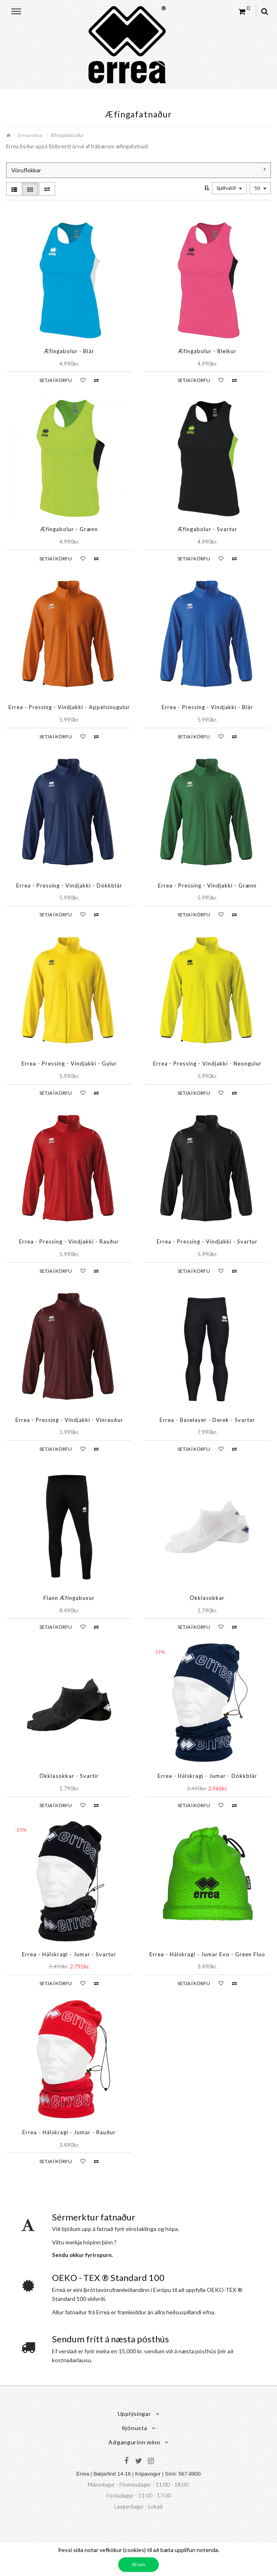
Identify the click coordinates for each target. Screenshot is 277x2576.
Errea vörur (30, 135)
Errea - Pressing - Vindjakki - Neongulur (207, 1063)
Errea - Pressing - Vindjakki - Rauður (69, 1241)
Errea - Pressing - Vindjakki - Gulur (69, 1063)
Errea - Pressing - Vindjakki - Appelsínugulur (69, 707)
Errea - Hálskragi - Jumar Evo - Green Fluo (207, 1954)
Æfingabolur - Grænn (69, 529)
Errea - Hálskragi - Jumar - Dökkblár (207, 1776)
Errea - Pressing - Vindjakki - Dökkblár (69, 885)
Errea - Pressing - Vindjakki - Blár (207, 707)
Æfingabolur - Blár (69, 351)
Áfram (138, 2564)
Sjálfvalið (229, 188)
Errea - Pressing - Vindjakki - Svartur (207, 1241)
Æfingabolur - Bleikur (207, 351)
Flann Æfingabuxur (69, 1598)
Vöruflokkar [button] (138, 170)
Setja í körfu (55, 380)
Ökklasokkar (207, 1598)
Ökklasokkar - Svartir (69, 1776)
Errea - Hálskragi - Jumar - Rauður (69, 2132)
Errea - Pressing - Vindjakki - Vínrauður (69, 1420)
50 (260, 188)
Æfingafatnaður (67, 135)
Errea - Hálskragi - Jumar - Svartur (69, 1954)
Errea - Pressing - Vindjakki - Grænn (207, 885)
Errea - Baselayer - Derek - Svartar (207, 1420)
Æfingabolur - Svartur (207, 529)
